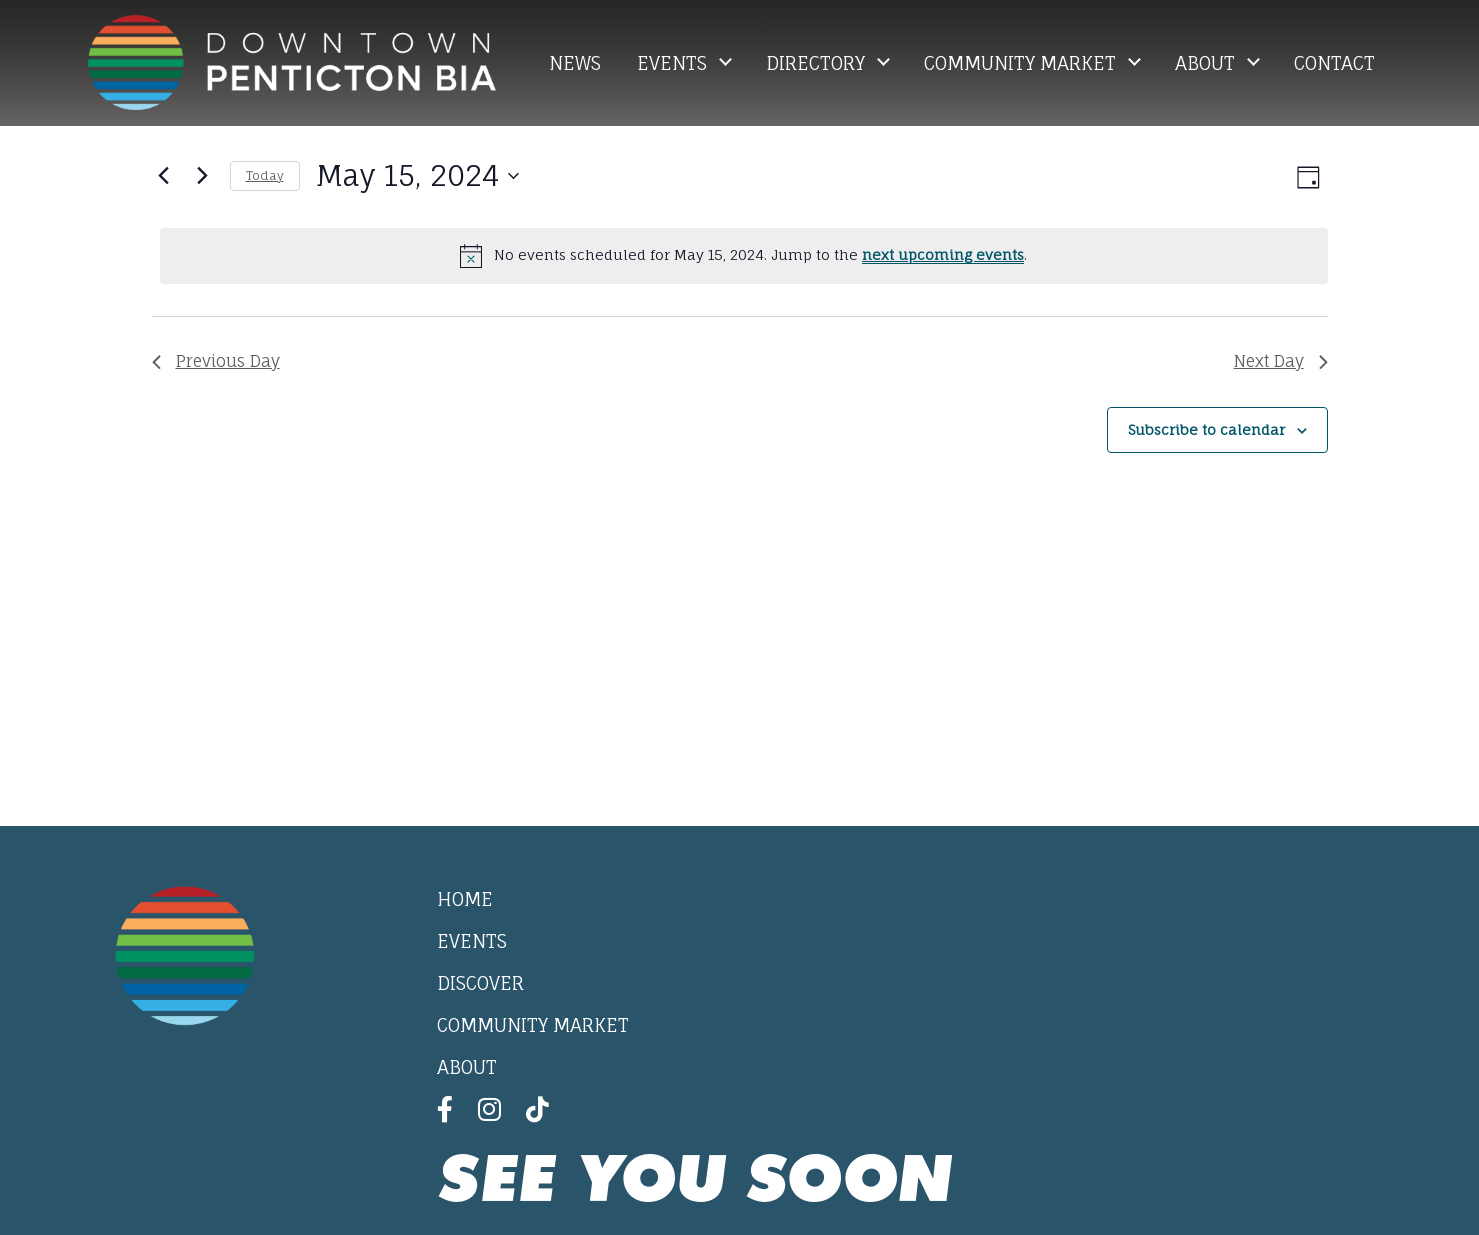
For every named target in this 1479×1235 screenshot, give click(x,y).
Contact (1334, 63)
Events (674, 63)
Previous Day (216, 361)
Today (265, 175)
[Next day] (203, 176)
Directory (818, 63)
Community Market (1022, 63)
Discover (480, 983)
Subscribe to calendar (1206, 429)
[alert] (744, 256)
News (575, 63)
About (1207, 63)
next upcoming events (943, 254)
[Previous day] (164, 176)
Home (465, 899)
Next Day (1281, 361)
